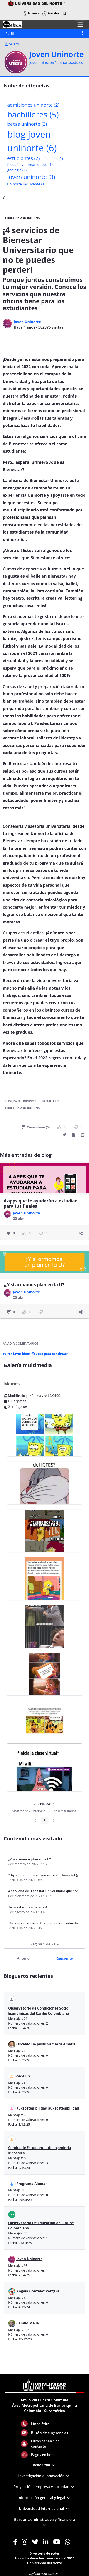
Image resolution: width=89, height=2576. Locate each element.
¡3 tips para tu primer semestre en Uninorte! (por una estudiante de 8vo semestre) (42, 1875)
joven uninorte (31, 177)
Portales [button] (50, 13)
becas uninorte (27, 124)
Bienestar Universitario (22, 217)
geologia (17, 169)
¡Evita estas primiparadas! (27, 1907)
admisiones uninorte (33, 105)
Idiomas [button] (31, 13)
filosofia (53, 158)
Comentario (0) (36, 1127)
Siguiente (65, 1958)
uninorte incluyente (26, 184)
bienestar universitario (22, 1108)
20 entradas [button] (46, 1805)
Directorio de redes (44, 2553)
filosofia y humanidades (30, 164)
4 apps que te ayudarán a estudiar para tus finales (40, 1203)
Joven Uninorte (56, 54)
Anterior (24, 1958)
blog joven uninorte (20, 1101)
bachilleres (33, 114)
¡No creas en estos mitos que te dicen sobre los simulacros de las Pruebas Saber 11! (42, 1923)
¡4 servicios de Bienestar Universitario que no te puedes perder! (42, 1891)
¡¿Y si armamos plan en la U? (34, 1285)
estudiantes (23, 158)
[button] (64, 13)
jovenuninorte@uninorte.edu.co (56, 62)
